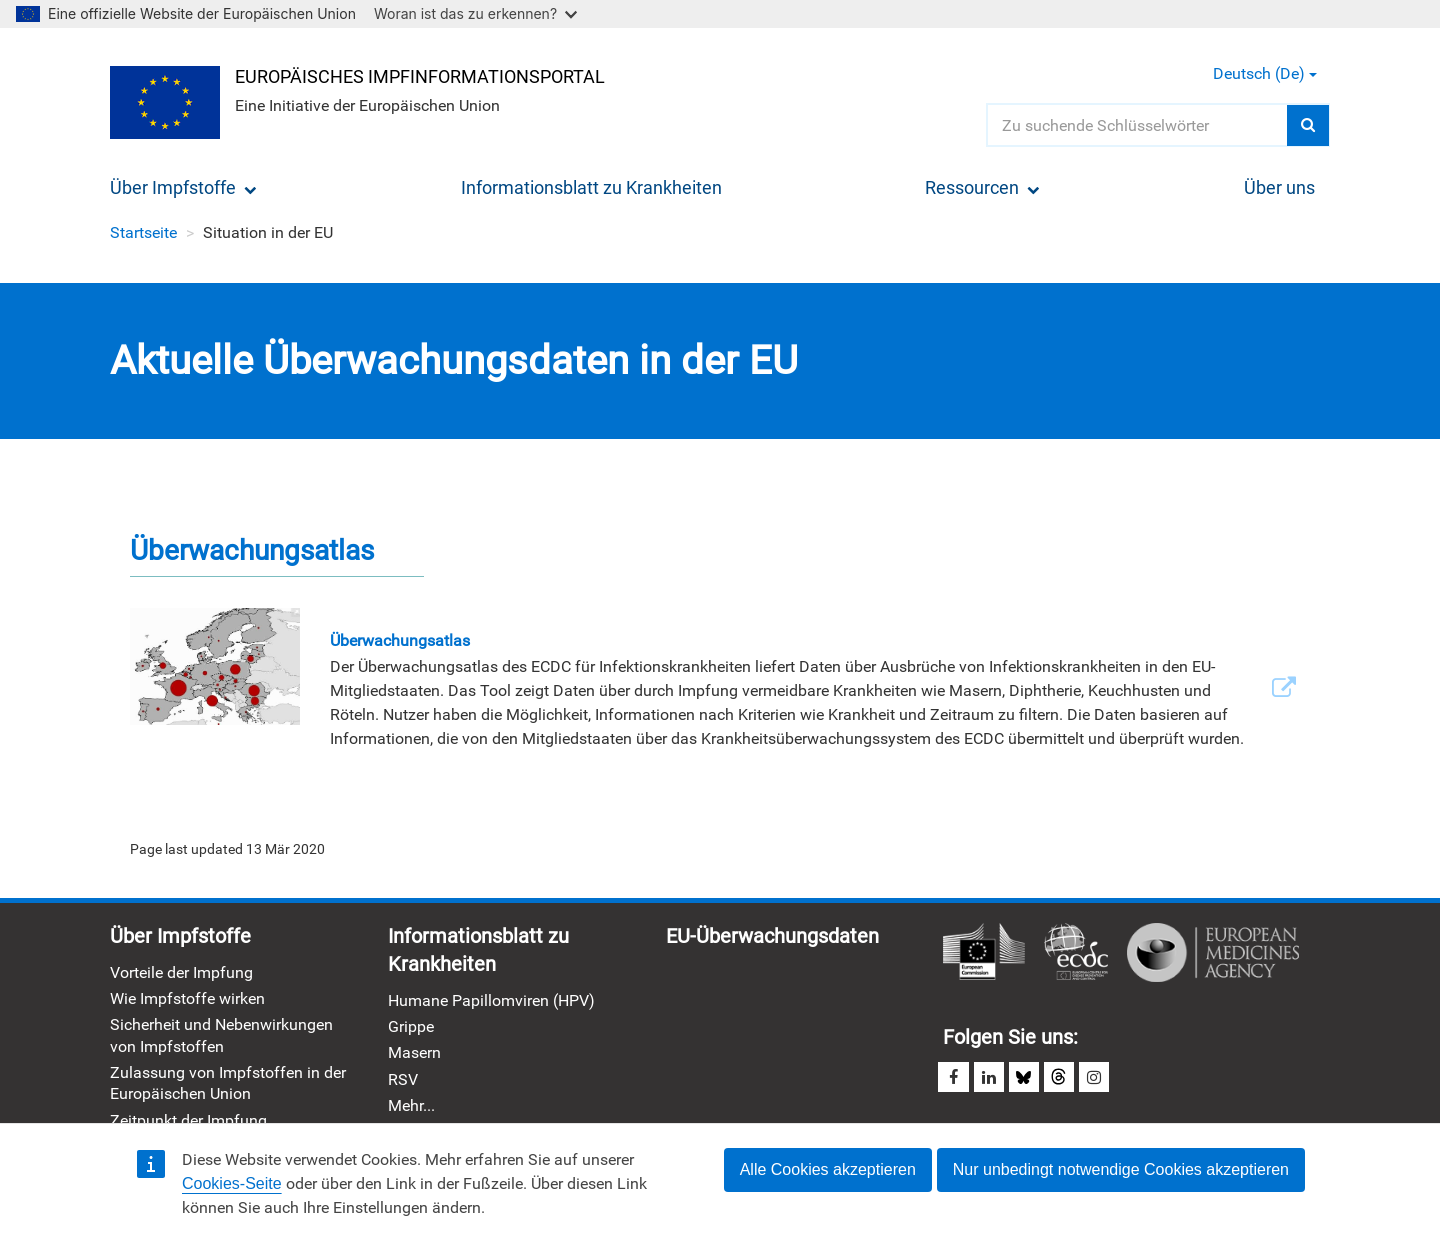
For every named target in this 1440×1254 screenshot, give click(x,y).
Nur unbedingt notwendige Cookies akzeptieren (1121, 1169)
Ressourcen (982, 187)
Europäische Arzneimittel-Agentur (1213, 953)
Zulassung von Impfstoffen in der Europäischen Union (228, 1083)
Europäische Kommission (984, 953)
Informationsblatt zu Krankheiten (591, 187)
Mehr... (411, 1105)
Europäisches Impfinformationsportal (420, 76)
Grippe (411, 1026)
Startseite (143, 232)
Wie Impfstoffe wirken (187, 998)
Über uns (1279, 187)
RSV (403, 1079)
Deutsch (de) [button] (1265, 73)
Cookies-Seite (232, 1183)
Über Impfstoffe (183, 187)
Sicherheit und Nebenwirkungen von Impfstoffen (221, 1036)
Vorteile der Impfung (181, 972)
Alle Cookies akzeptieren (828, 1169)
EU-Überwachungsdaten (772, 937)
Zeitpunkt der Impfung (188, 1120)
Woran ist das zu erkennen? (475, 13)
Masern (414, 1053)
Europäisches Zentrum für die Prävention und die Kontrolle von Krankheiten (1076, 953)
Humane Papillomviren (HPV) (491, 1000)
